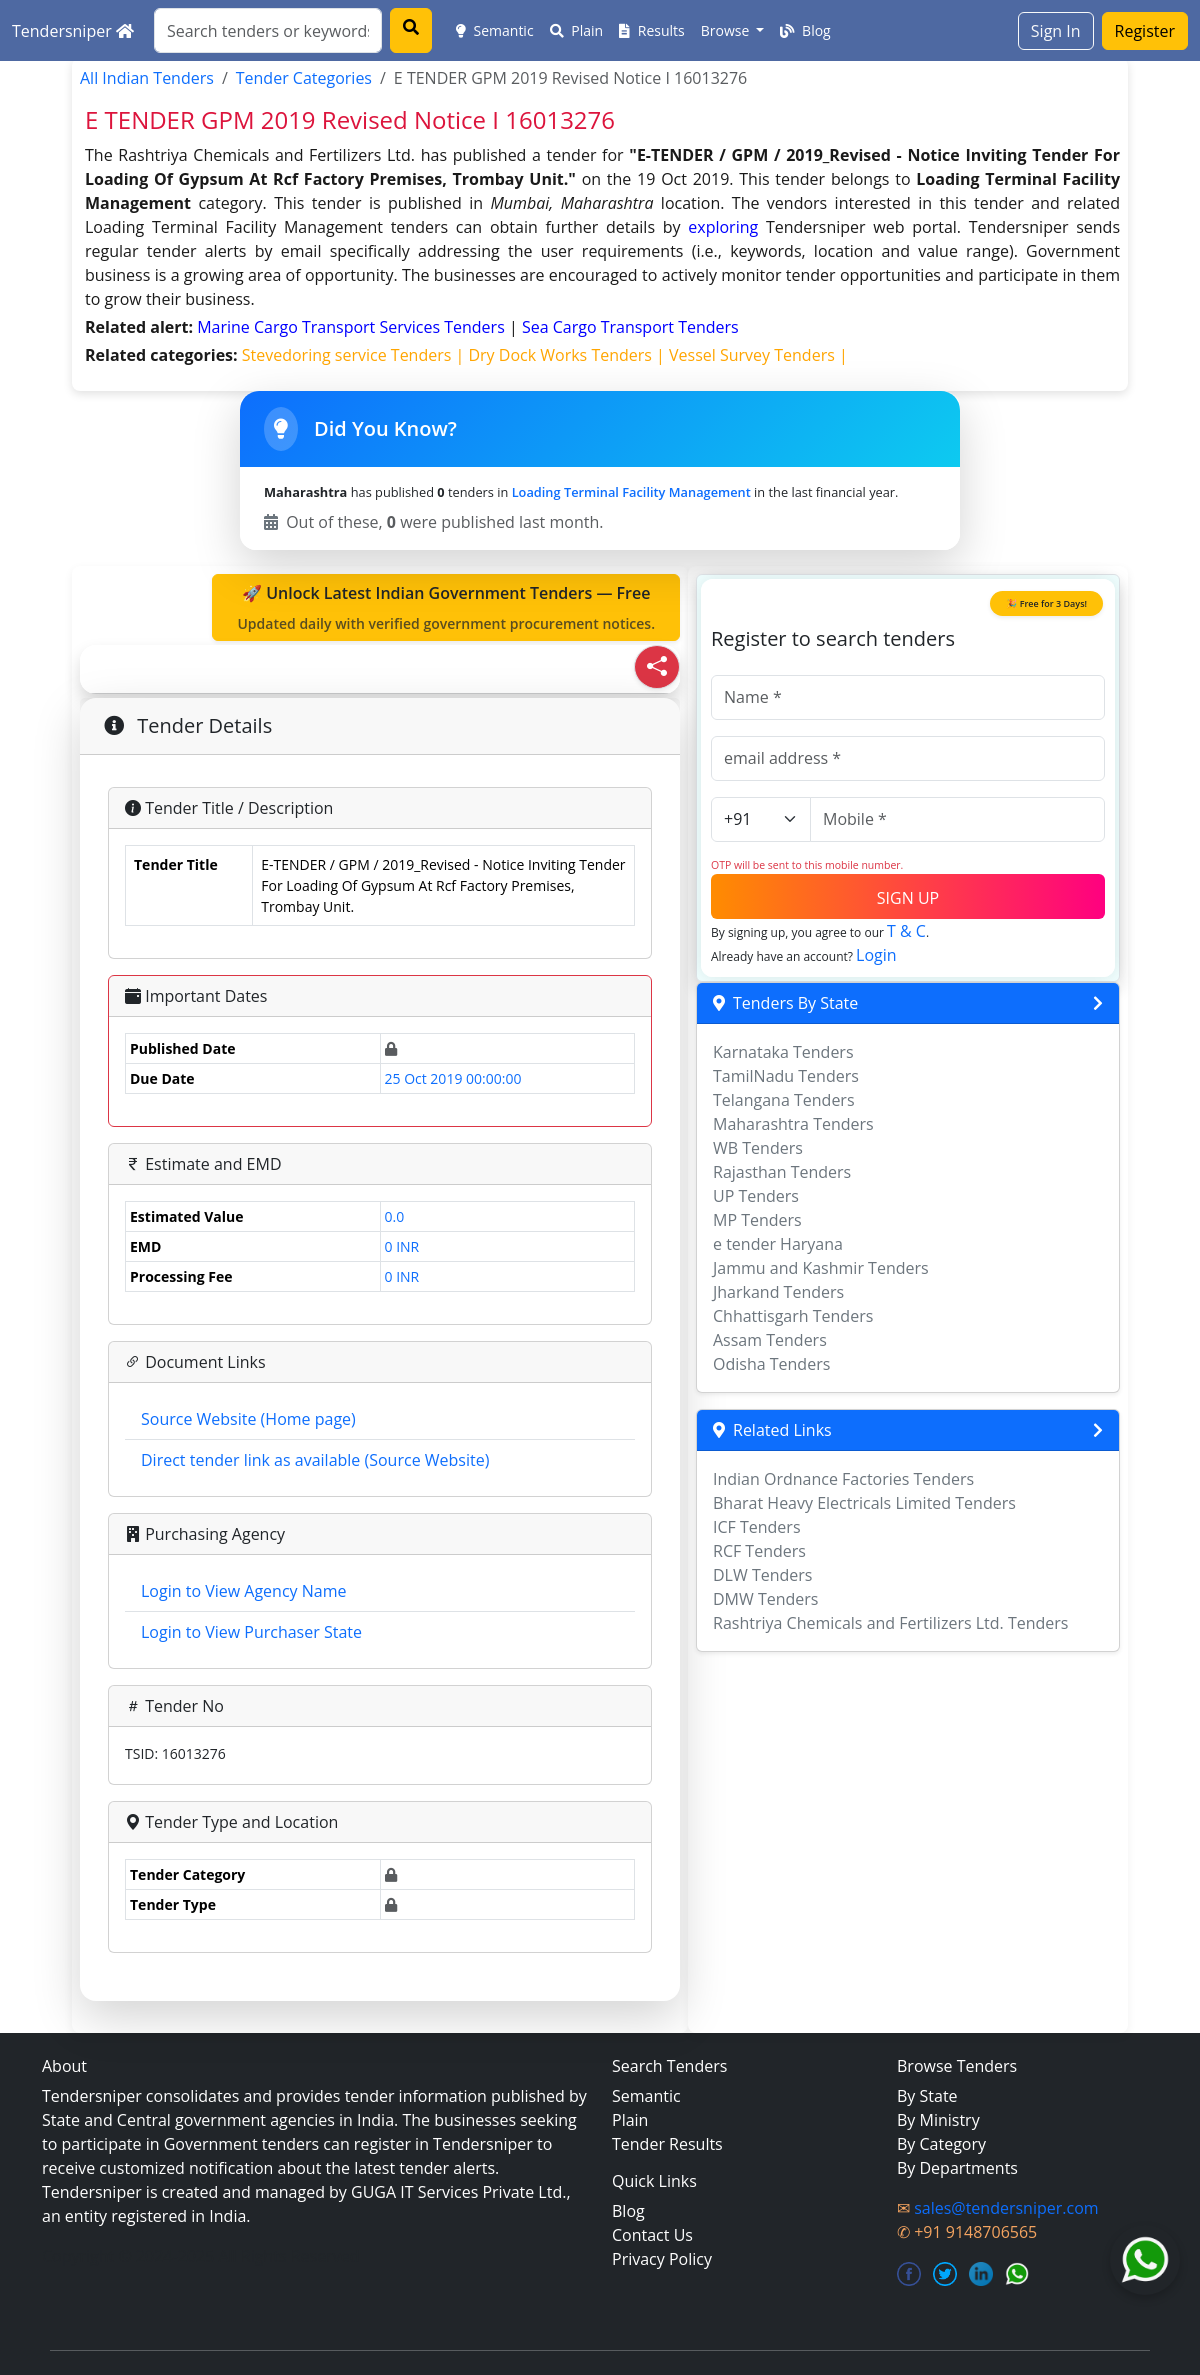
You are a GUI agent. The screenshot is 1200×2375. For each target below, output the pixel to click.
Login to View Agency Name (243, 1591)
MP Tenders (757, 1220)
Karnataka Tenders (783, 1052)
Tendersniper (73, 31)
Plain (577, 30)
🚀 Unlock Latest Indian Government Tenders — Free (446, 608)
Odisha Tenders (771, 1364)
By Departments (957, 2168)
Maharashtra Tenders (793, 1124)
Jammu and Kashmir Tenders (821, 1268)
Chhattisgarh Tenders (793, 1316)
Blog (805, 30)
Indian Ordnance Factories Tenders (843, 1479)
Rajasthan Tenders (782, 1172)
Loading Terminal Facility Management (631, 492)
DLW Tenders (762, 1575)
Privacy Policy (662, 2259)
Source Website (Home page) (248, 1419)
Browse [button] (727, 30)
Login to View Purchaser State (251, 1632)
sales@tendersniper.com (1006, 2208)
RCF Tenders (759, 1551)
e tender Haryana (778, 1244)
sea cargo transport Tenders (630, 327)
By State (927, 2096)
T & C (906, 931)
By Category (941, 2144)
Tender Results (667, 2144)
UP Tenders (756, 1196)
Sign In (1056, 31)
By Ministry (938, 2120)
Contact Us (652, 2235)
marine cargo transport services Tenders (353, 327)
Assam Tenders (770, 1340)
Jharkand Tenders (778, 1292)
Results (652, 30)
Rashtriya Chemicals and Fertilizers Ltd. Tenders (890, 1623)
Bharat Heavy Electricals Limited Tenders (864, 1503)
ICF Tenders (757, 1527)
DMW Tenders (765, 1599)
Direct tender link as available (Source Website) (315, 1460)
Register (1145, 31)
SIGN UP (908, 898)
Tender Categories (304, 78)
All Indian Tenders (147, 78)
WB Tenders (758, 1148)
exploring (723, 227)
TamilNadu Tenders (786, 1076)
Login (876, 955)
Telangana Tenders (784, 1100)
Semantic (495, 30)
